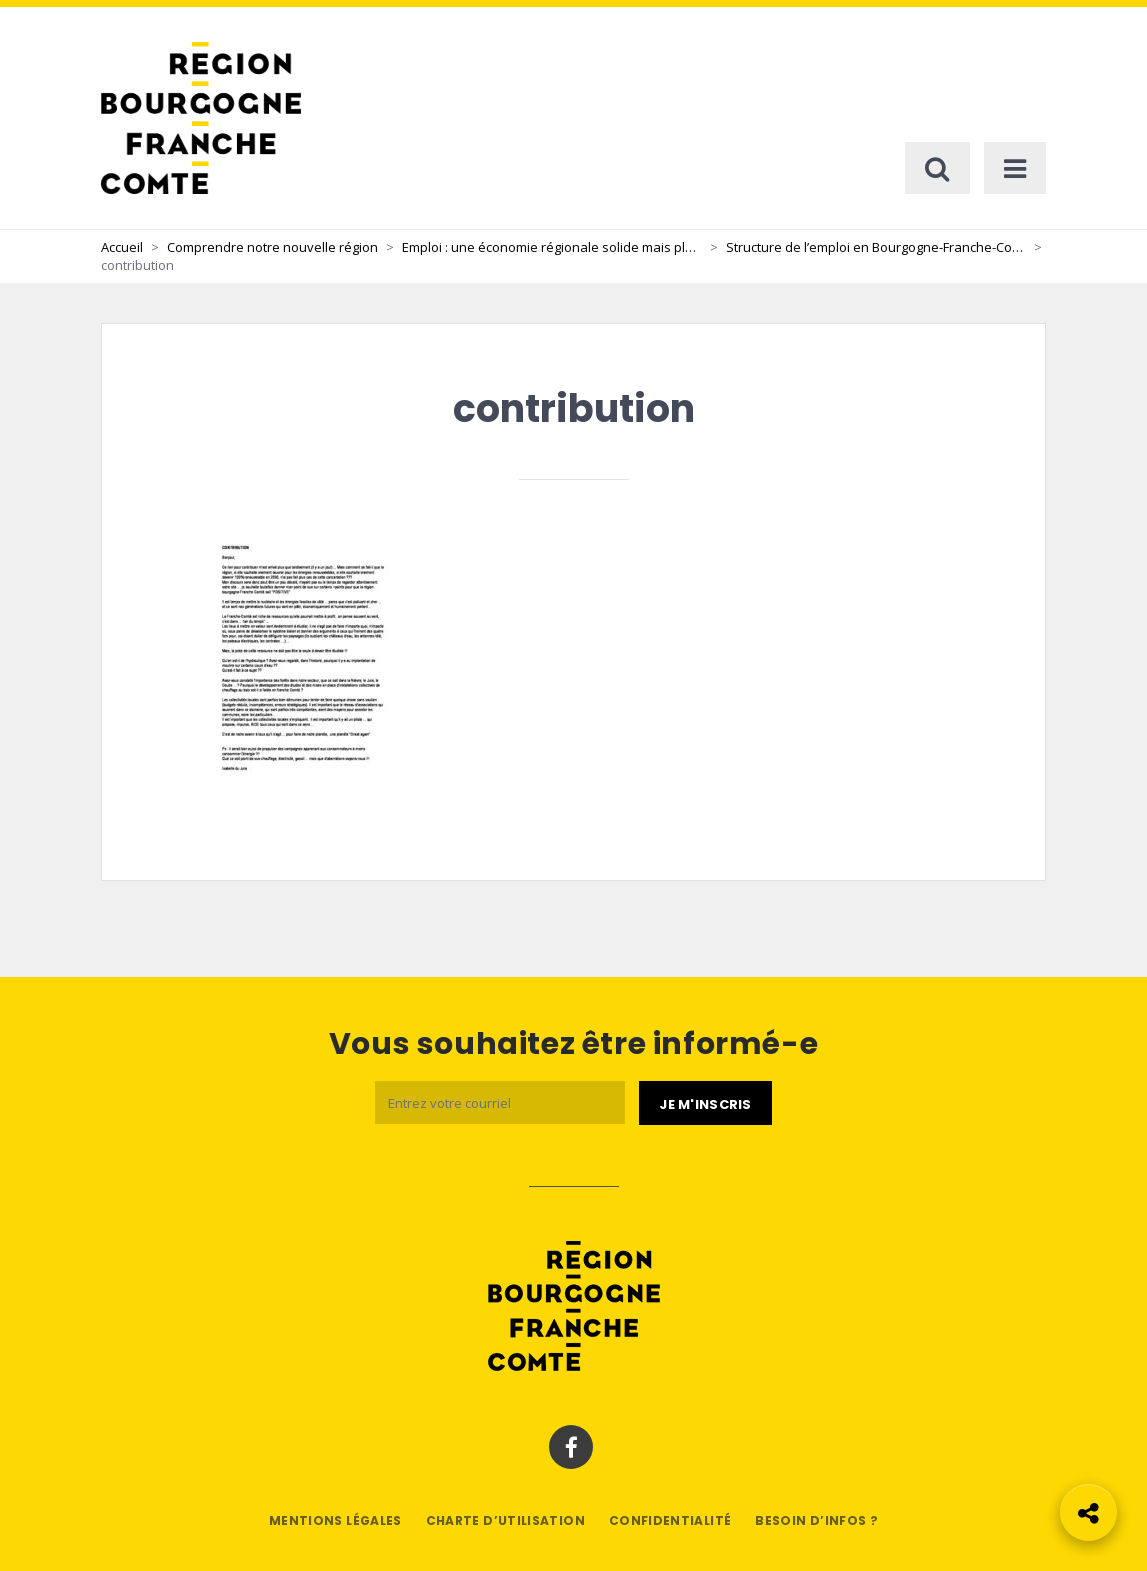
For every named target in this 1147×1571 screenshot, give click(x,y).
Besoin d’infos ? (816, 1520)
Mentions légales (335, 1520)
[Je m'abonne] (705, 1103)
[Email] (500, 1102)
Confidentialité (670, 1520)
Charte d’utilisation (505, 1520)
